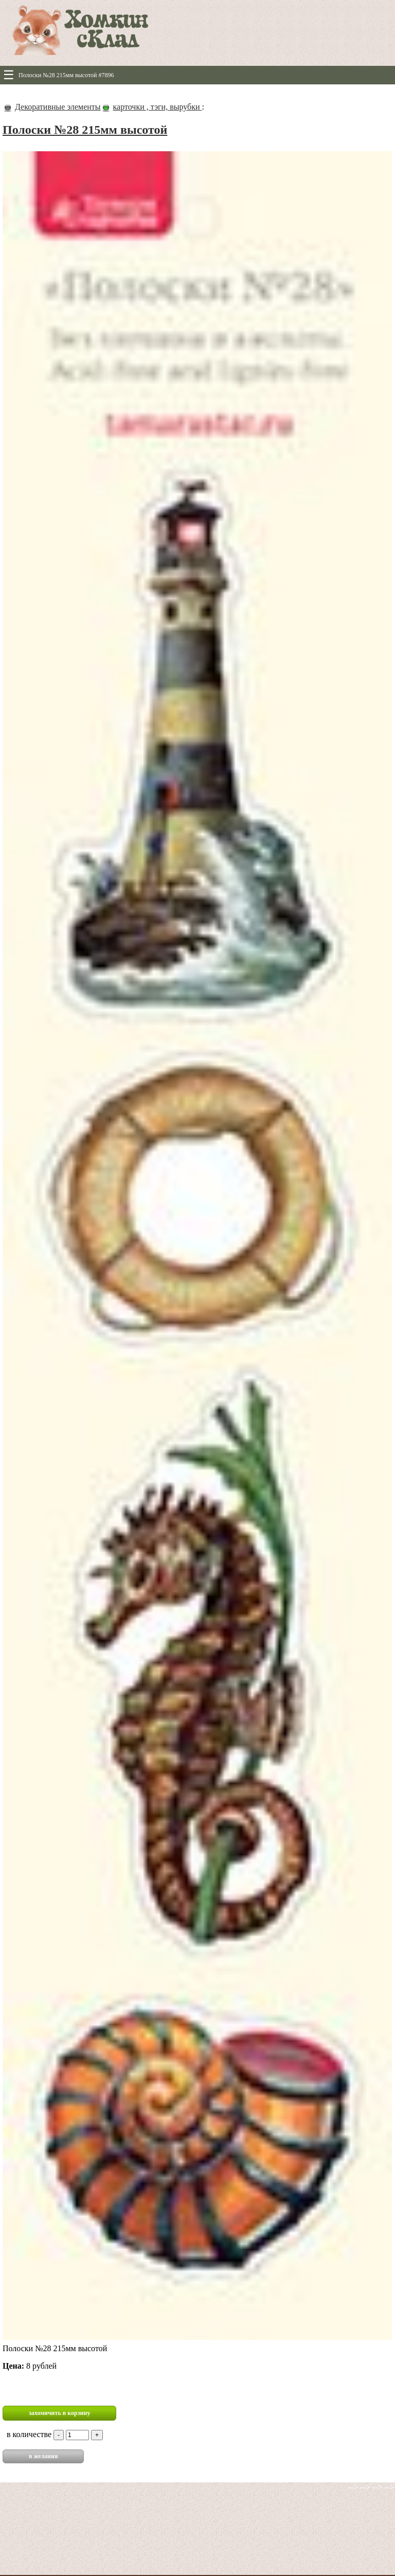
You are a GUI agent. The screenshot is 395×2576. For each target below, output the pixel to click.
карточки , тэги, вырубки (157, 106)
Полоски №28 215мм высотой (85, 129)
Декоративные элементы (58, 106)
